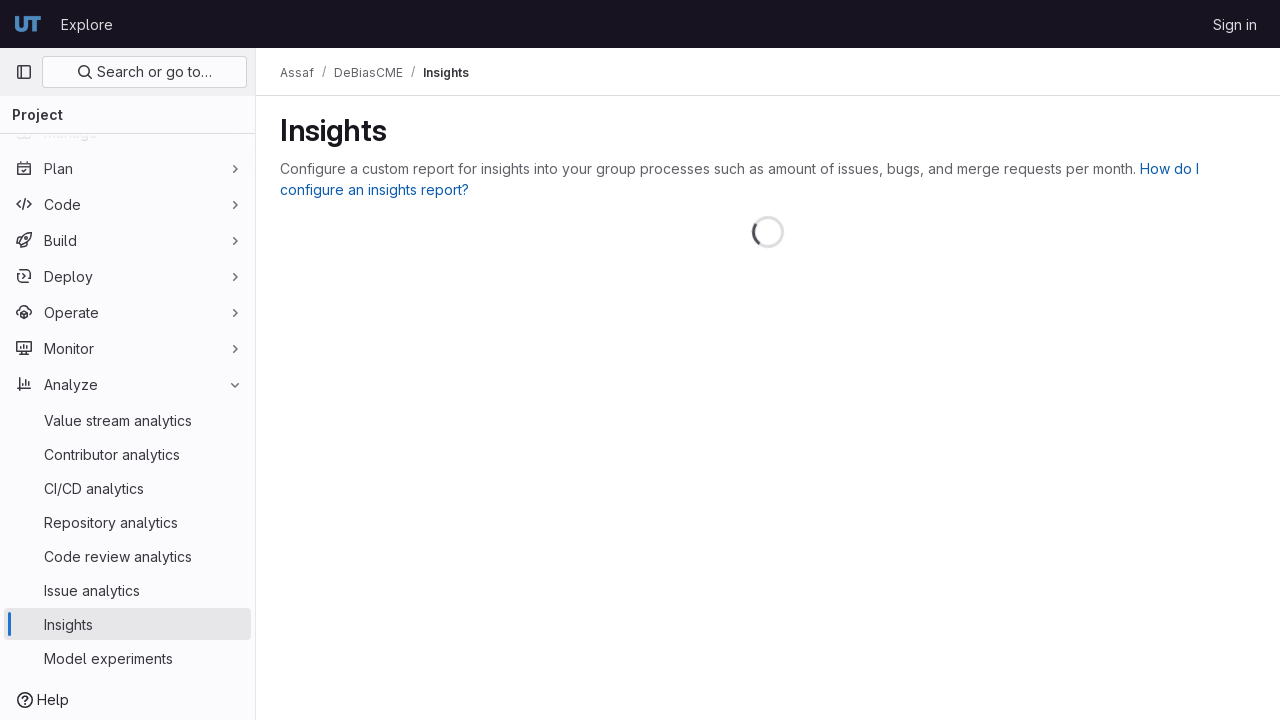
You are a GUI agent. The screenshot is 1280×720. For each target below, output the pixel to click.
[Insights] (127, 624)
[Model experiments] (127, 658)
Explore (87, 24)
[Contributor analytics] (127, 454)
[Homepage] (28, 24)
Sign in (1235, 24)
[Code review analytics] (127, 556)
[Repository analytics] (127, 522)
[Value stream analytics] (127, 420)
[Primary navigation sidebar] (24, 72)
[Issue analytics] (127, 590)
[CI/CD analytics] (127, 488)
